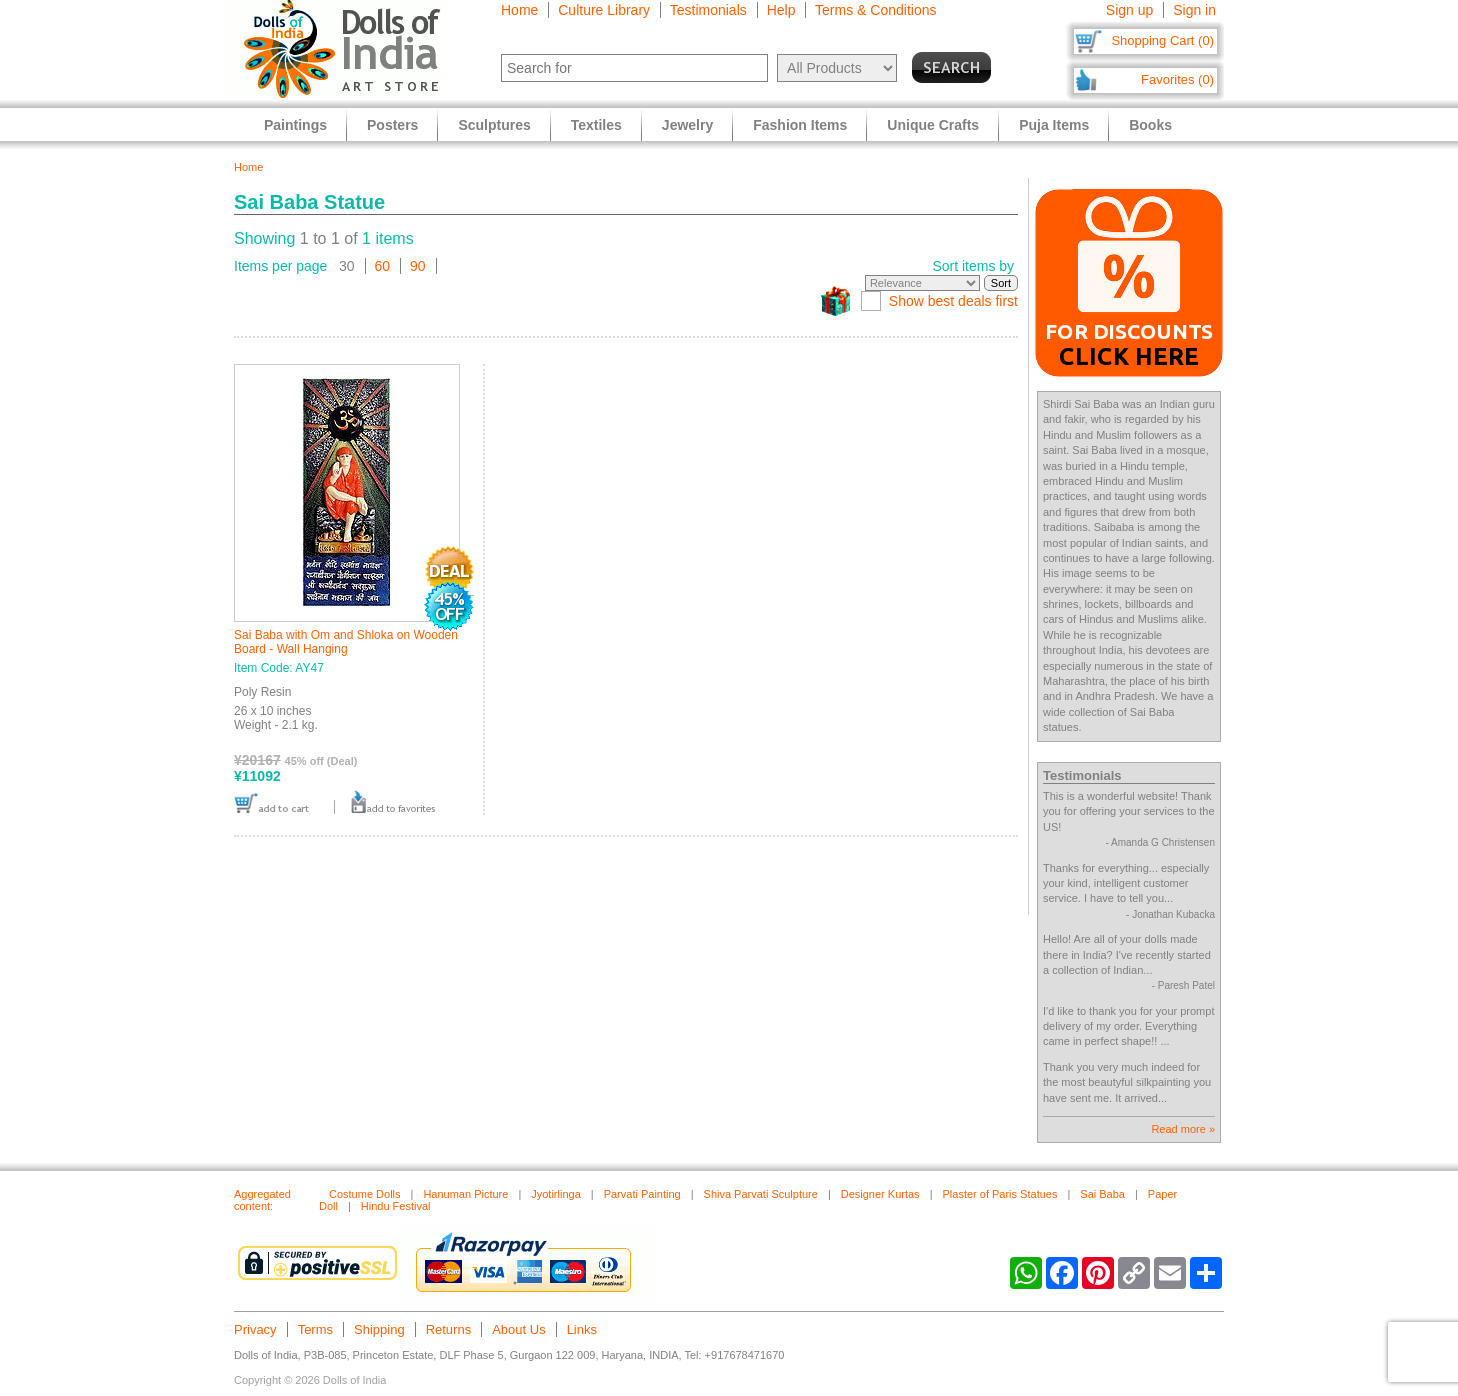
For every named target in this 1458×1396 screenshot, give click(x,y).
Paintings (295, 125)
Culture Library (604, 10)
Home (519, 10)
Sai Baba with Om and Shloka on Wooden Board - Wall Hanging (346, 642)
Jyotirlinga (556, 1194)
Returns (449, 1329)
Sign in (1194, 10)
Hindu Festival (396, 1206)
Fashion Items (800, 125)
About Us (518, 1329)
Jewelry (687, 125)
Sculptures (494, 125)
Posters (392, 125)
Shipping (379, 1329)
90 (418, 266)
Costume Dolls (365, 1194)
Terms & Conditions (875, 10)
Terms (315, 1329)
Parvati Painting (642, 1194)
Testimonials (708, 10)
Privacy (255, 1329)
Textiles (596, 125)
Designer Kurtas (880, 1194)
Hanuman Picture (465, 1194)
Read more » (1183, 1129)
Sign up (1129, 10)
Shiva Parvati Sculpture (761, 1194)
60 (383, 266)
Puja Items (1054, 125)
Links (582, 1329)
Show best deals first (953, 301)
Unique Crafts (933, 125)
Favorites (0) (1177, 79)
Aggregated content (262, 1200)
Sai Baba (1102, 1194)
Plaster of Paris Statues (999, 1194)
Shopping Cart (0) (1162, 40)
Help (781, 10)
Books (1150, 125)
